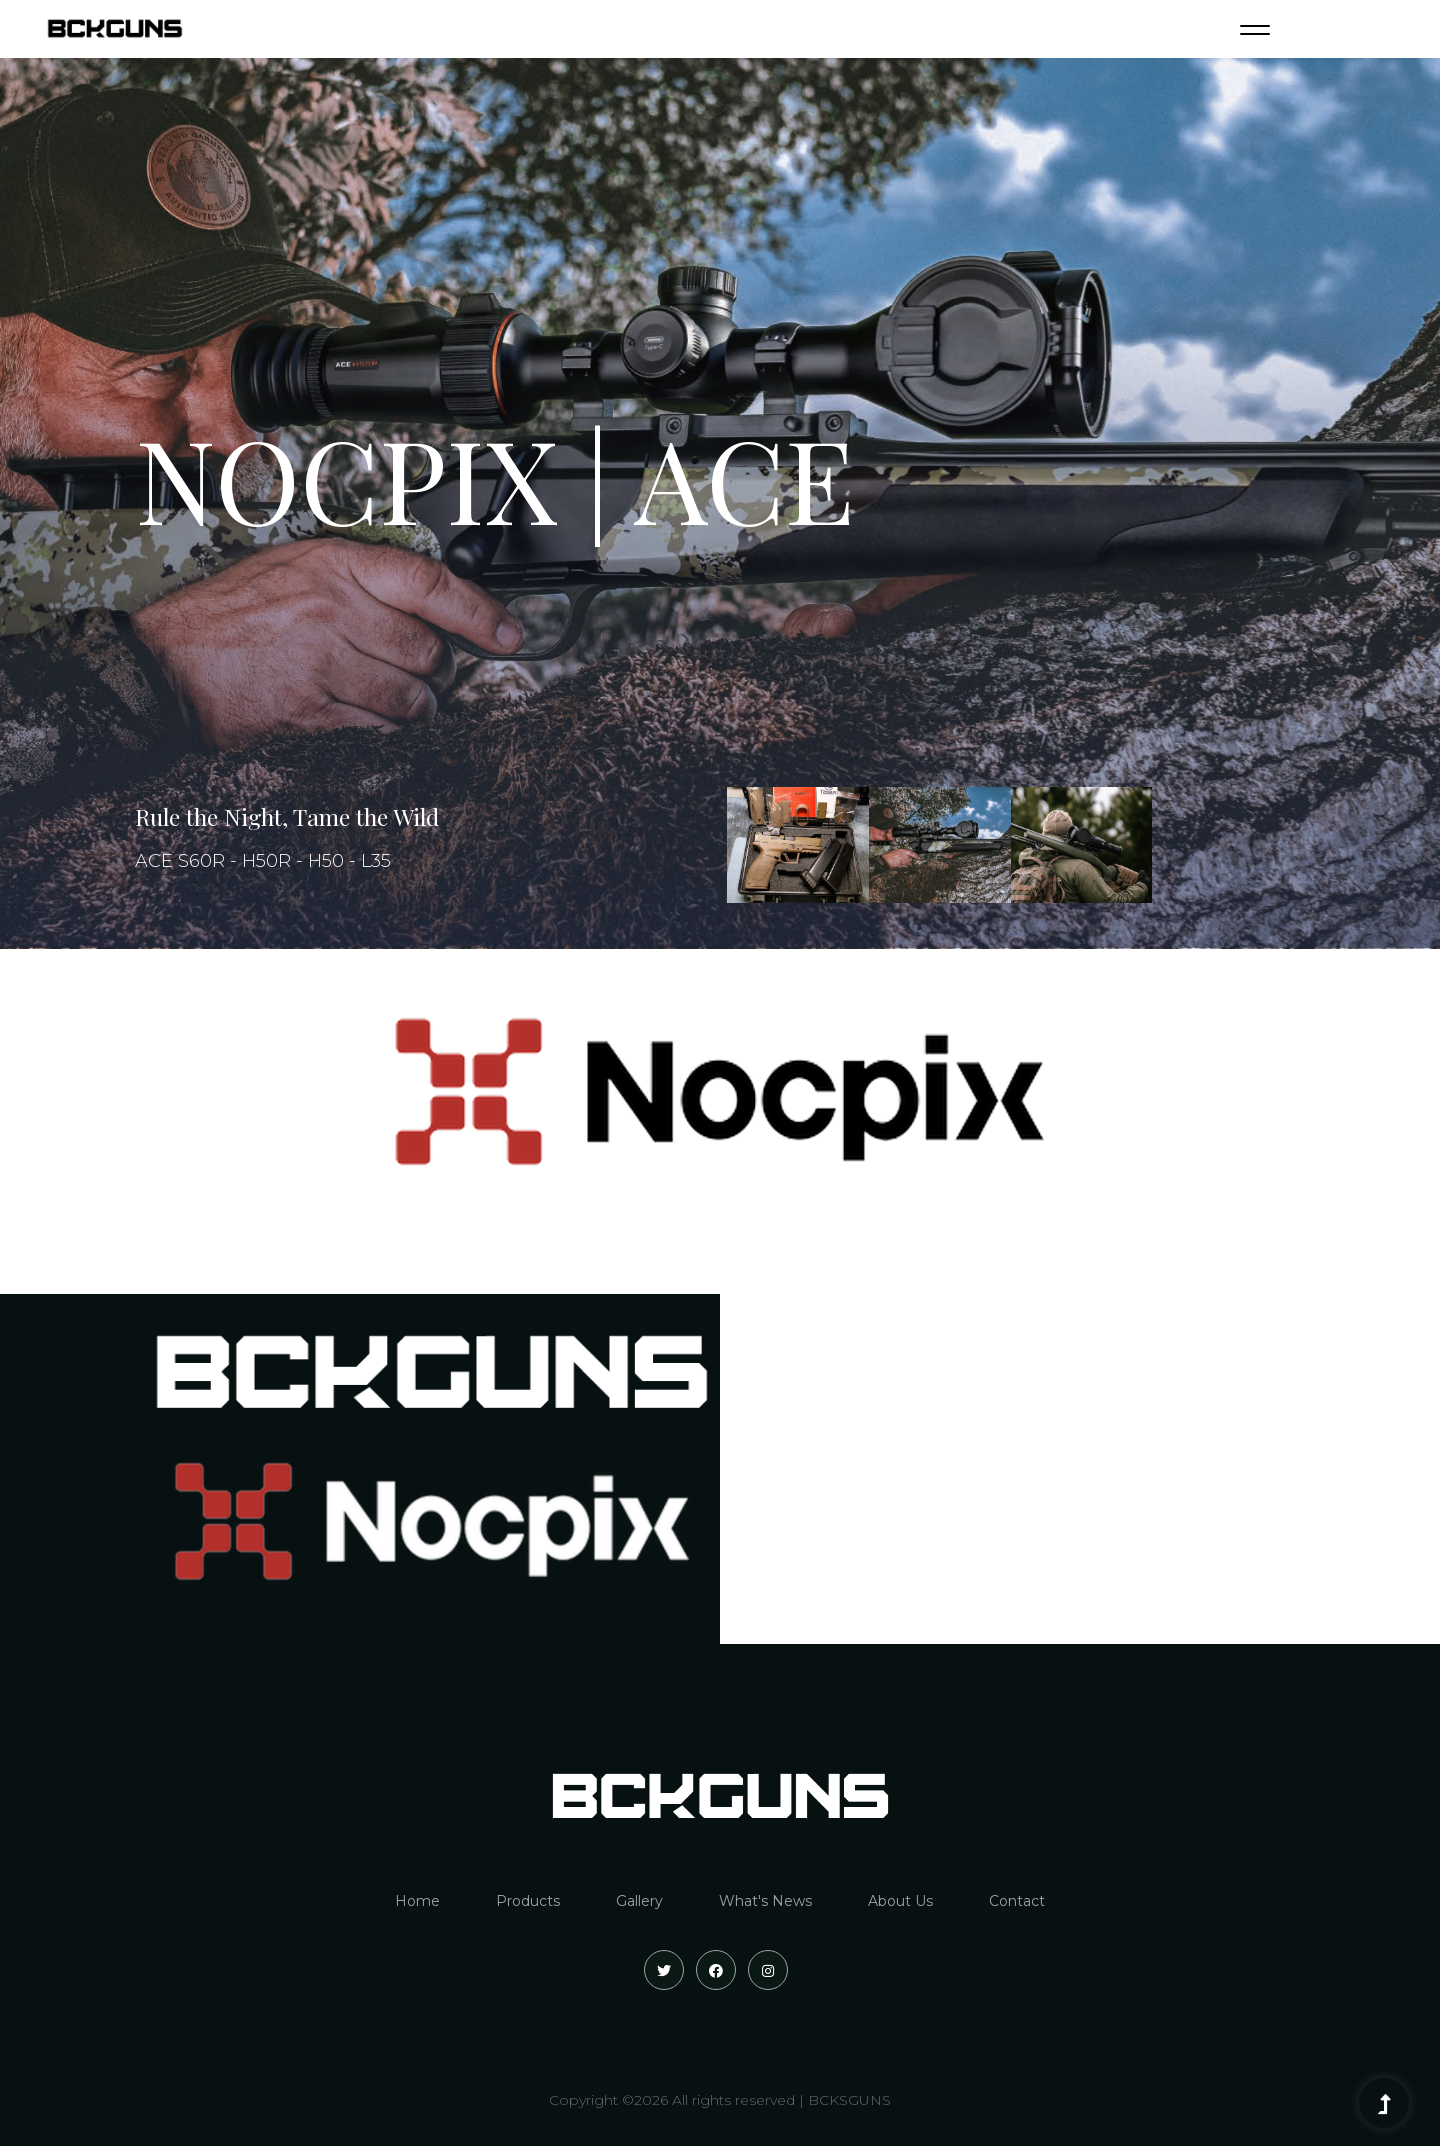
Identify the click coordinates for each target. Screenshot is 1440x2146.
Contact (1017, 1901)
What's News (765, 1901)
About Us (900, 1901)
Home (417, 1901)
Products (528, 1901)
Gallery (639, 1901)
